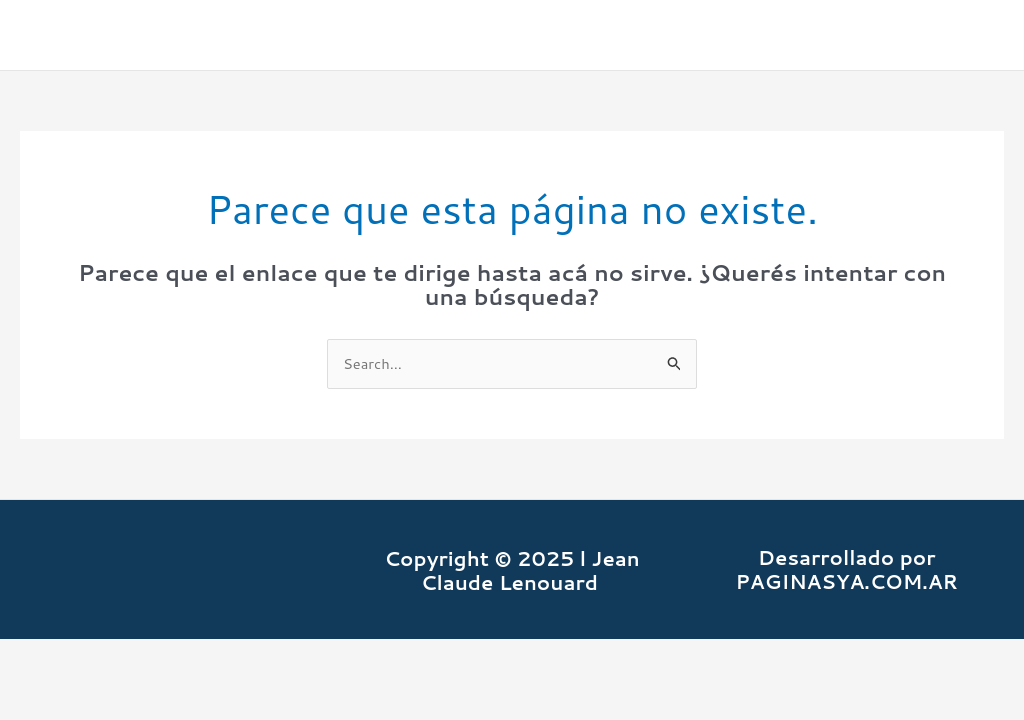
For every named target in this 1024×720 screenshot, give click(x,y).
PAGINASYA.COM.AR (846, 582)
